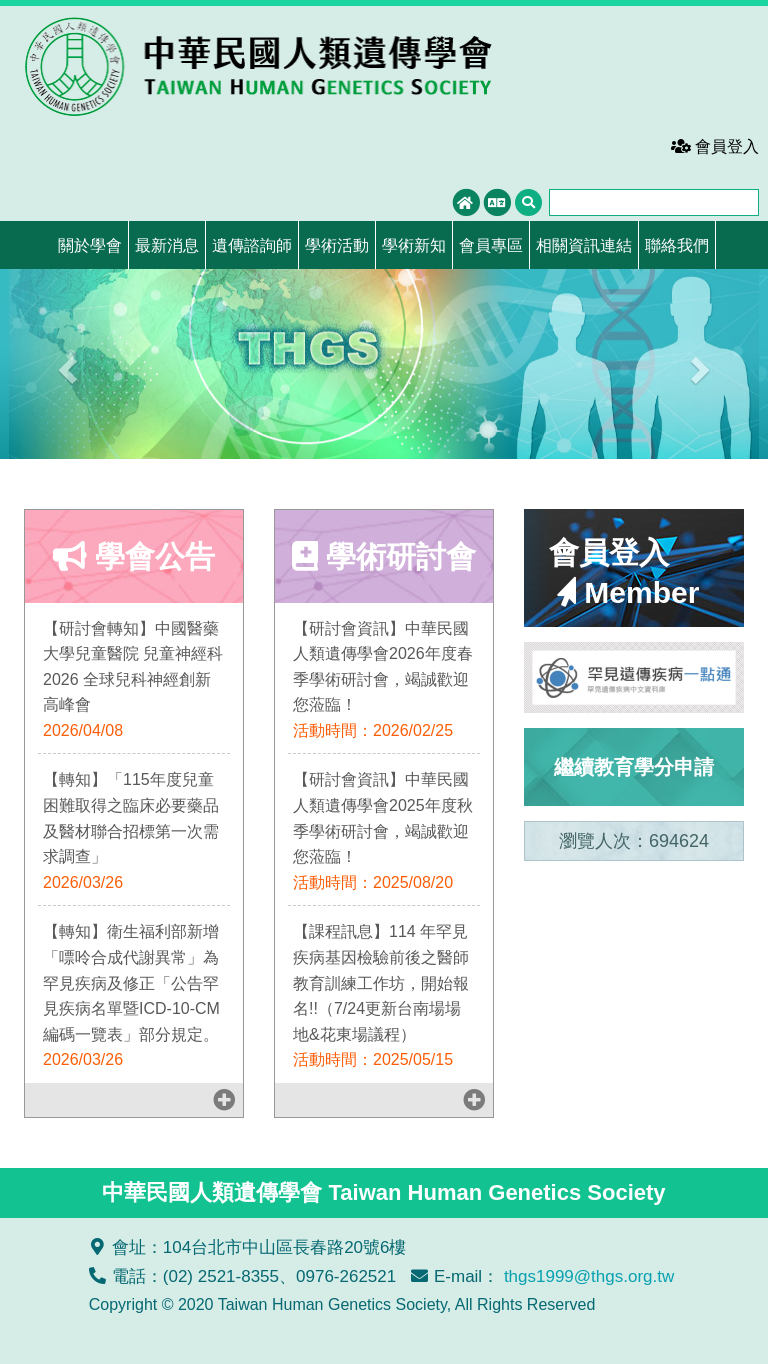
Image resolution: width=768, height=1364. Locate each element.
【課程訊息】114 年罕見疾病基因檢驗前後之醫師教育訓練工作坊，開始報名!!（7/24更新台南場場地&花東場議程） (381, 982)
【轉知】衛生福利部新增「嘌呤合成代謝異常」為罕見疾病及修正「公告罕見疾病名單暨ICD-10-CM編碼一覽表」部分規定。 (131, 982)
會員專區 (491, 245)
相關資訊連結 (584, 245)
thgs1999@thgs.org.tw (589, 1276)
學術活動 (337, 245)
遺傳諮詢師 (252, 245)
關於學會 (90, 245)
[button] (65, 363)
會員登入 (715, 146)
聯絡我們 (677, 245)
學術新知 (414, 245)
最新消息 (167, 245)
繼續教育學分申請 (634, 767)
